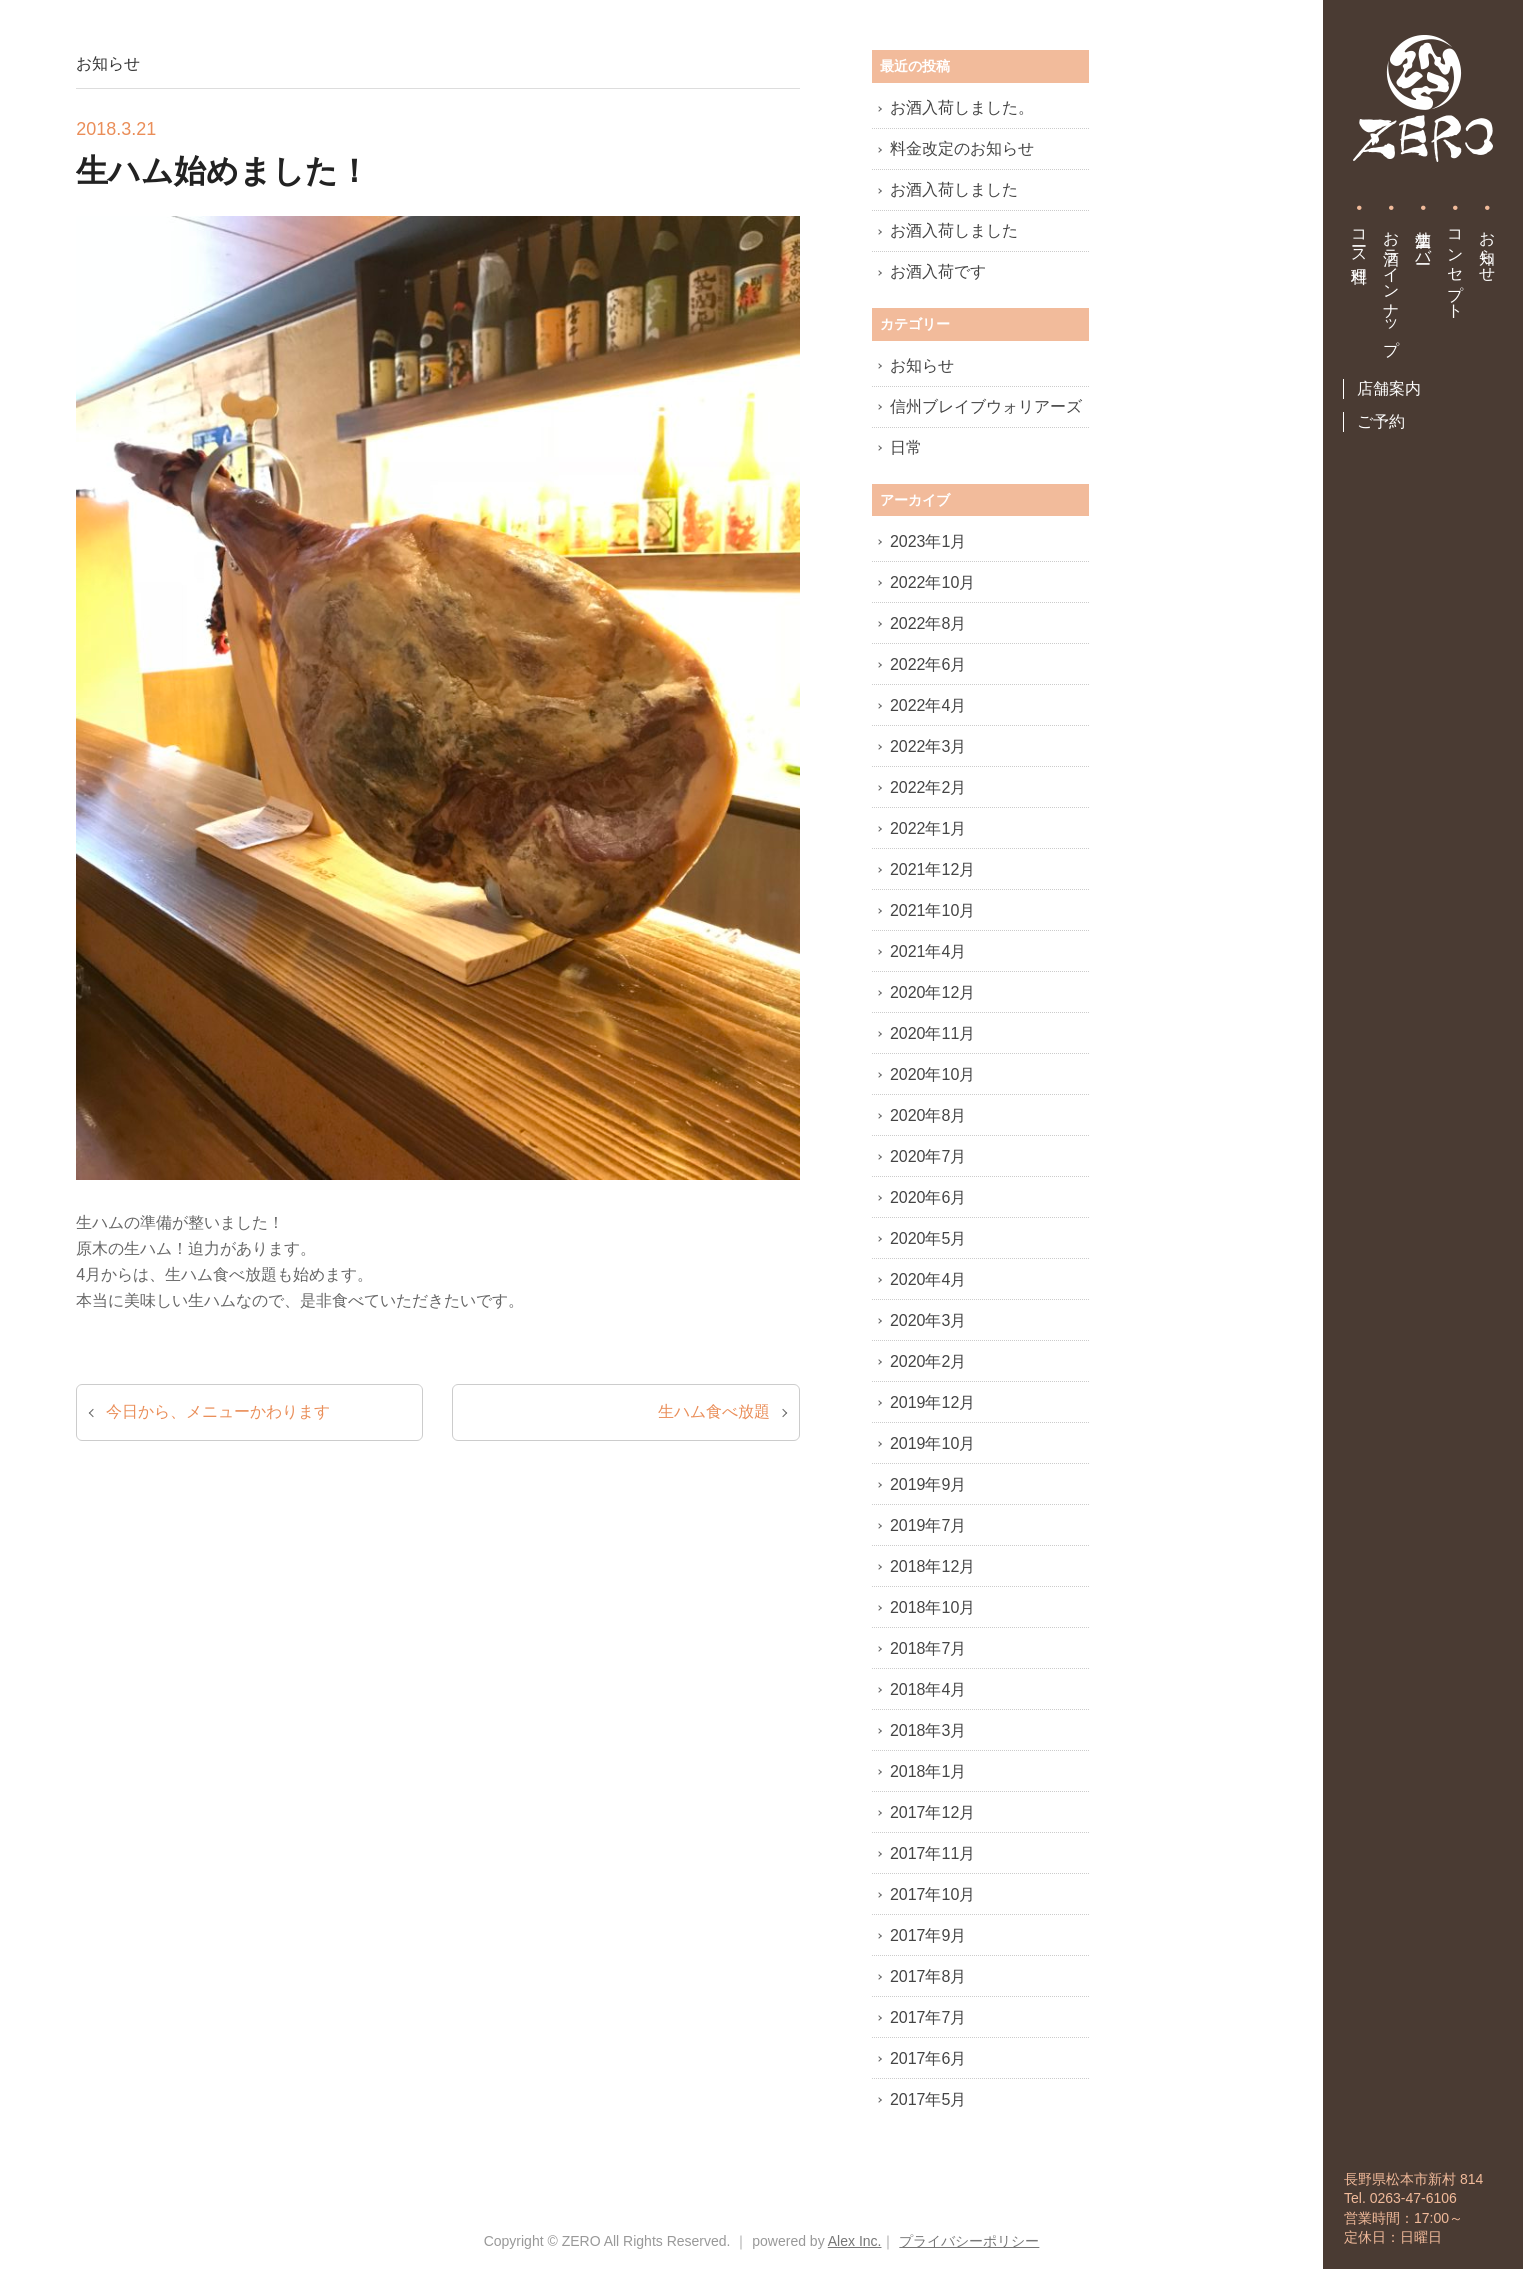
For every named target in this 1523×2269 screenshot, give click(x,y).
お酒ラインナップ (1391, 283)
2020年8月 (928, 1115)
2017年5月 (928, 2099)
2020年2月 (928, 1361)
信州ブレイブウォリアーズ (986, 406)
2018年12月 (932, 1566)
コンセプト (1455, 265)
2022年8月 (928, 623)
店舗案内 (1389, 388)
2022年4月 (928, 705)
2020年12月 (932, 992)
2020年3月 (928, 1320)
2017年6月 (928, 2058)
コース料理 (1359, 238)
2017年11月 (932, 1853)
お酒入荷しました (954, 189)
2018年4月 (928, 1689)
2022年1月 (928, 828)
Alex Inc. (855, 2241)
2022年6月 (928, 664)
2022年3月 (928, 746)
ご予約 (1381, 421)
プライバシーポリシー (969, 2241)
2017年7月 (928, 2017)
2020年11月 (932, 1033)
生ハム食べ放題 (714, 1411)
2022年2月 (928, 787)
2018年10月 (932, 1607)
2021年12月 (932, 869)
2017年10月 (932, 1894)
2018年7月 (928, 1648)
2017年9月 (928, 1935)
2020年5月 (928, 1238)
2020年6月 (928, 1197)
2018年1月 (928, 1771)
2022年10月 (932, 582)
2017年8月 (928, 1976)
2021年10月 (932, 910)
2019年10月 (932, 1443)
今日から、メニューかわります (218, 1411)
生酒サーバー (1423, 238)
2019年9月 (928, 1484)
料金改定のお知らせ (962, 148)
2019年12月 (932, 1402)
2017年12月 (932, 1812)
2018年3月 (928, 1730)
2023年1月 (928, 541)
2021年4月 (928, 951)
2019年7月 (928, 1525)
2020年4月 (928, 1279)
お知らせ (1487, 247)
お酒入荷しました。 (962, 107)
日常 (906, 447)
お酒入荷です (938, 271)
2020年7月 (928, 1156)
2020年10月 (932, 1074)
